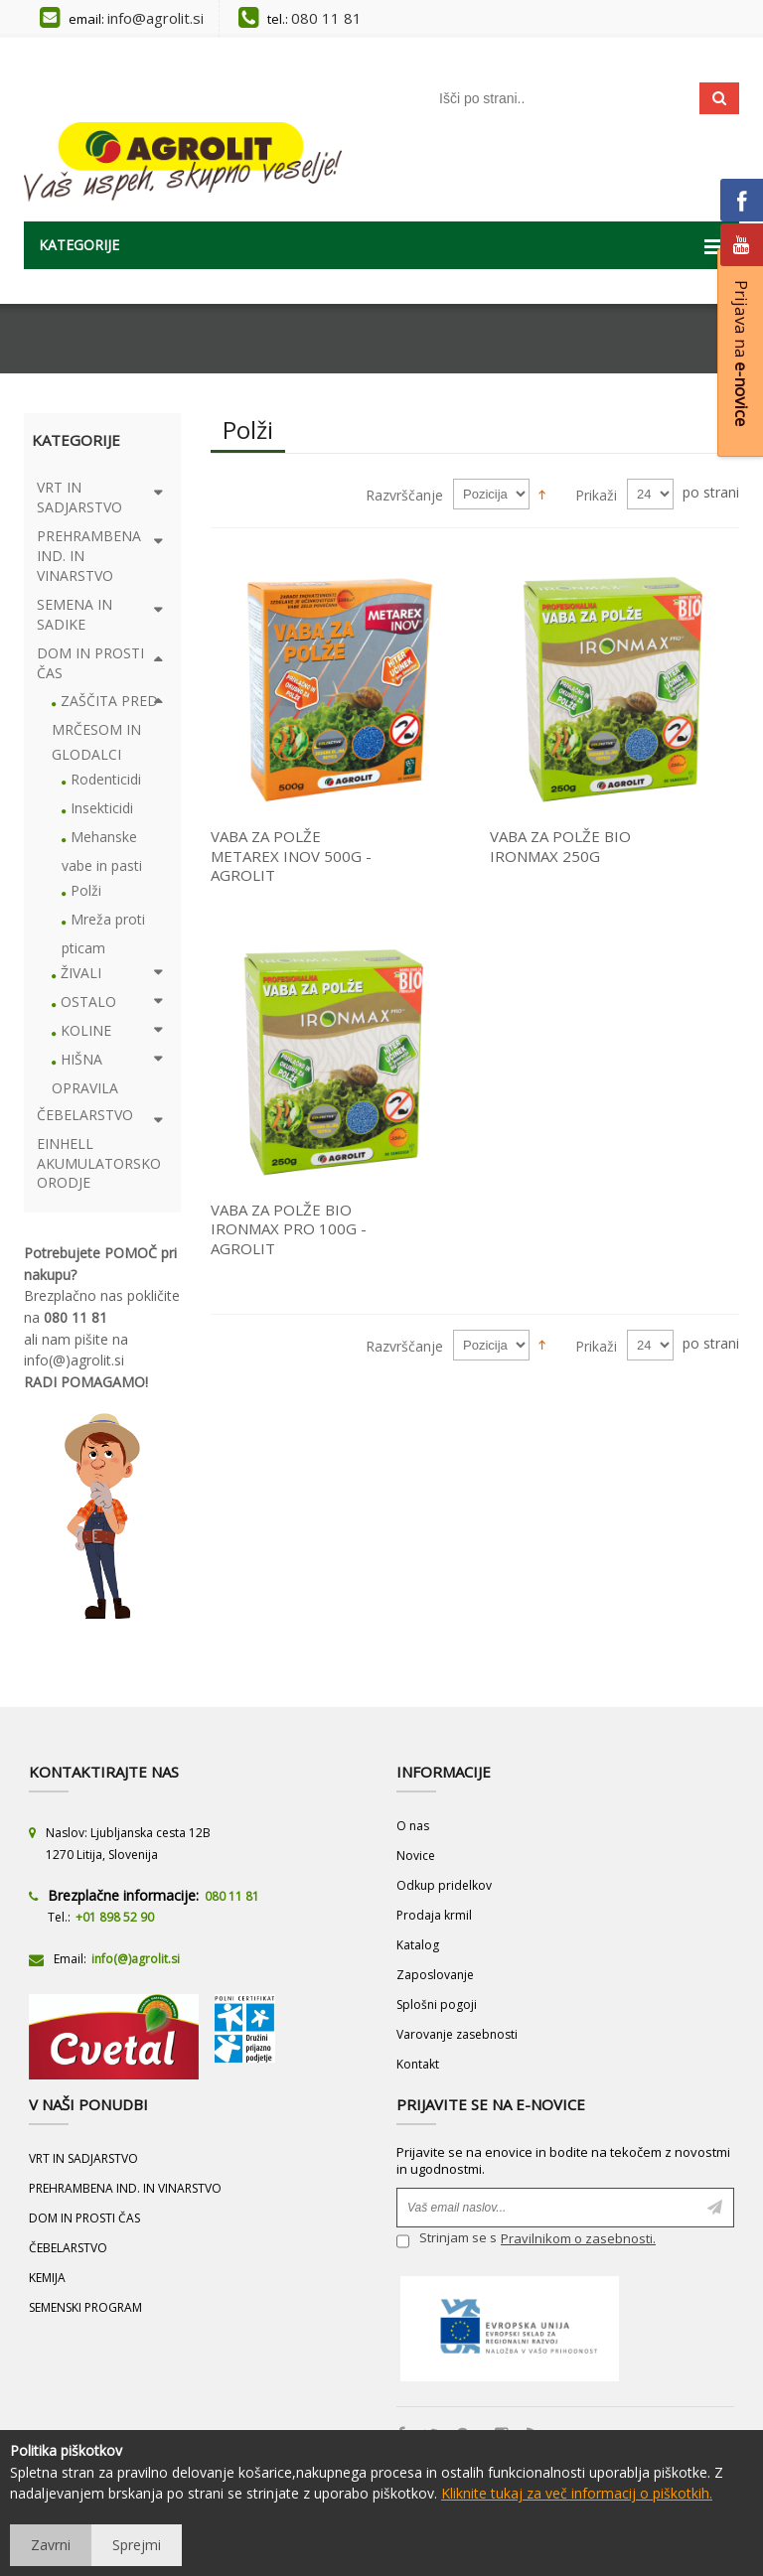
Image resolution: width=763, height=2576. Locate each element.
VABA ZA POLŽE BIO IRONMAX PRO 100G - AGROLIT (289, 1229)
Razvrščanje (404, 495)
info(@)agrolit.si (74, 1360)
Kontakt (417, 2064)
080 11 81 (326, 18)
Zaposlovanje (435, 1974)
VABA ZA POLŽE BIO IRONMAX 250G (560, 846)
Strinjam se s (446, 2240)
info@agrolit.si (155, 18)
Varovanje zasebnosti (457, 2034)
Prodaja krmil (434, 1915)
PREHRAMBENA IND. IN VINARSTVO (125, 2188)
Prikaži (596, 495)
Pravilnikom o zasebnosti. (578, 2238)
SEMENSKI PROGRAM (85, 2307)
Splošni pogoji (436, 2004)
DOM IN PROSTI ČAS (84, 2218)
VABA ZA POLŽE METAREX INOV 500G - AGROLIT (291, 855)
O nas (412, 1825)
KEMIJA (47, 2277)
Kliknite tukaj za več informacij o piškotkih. (576, 2493)
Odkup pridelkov (444, 1885)
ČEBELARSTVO (68, 2247)
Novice (415, 1855)
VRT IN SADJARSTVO (83, 2158)
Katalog (417, 1944)
